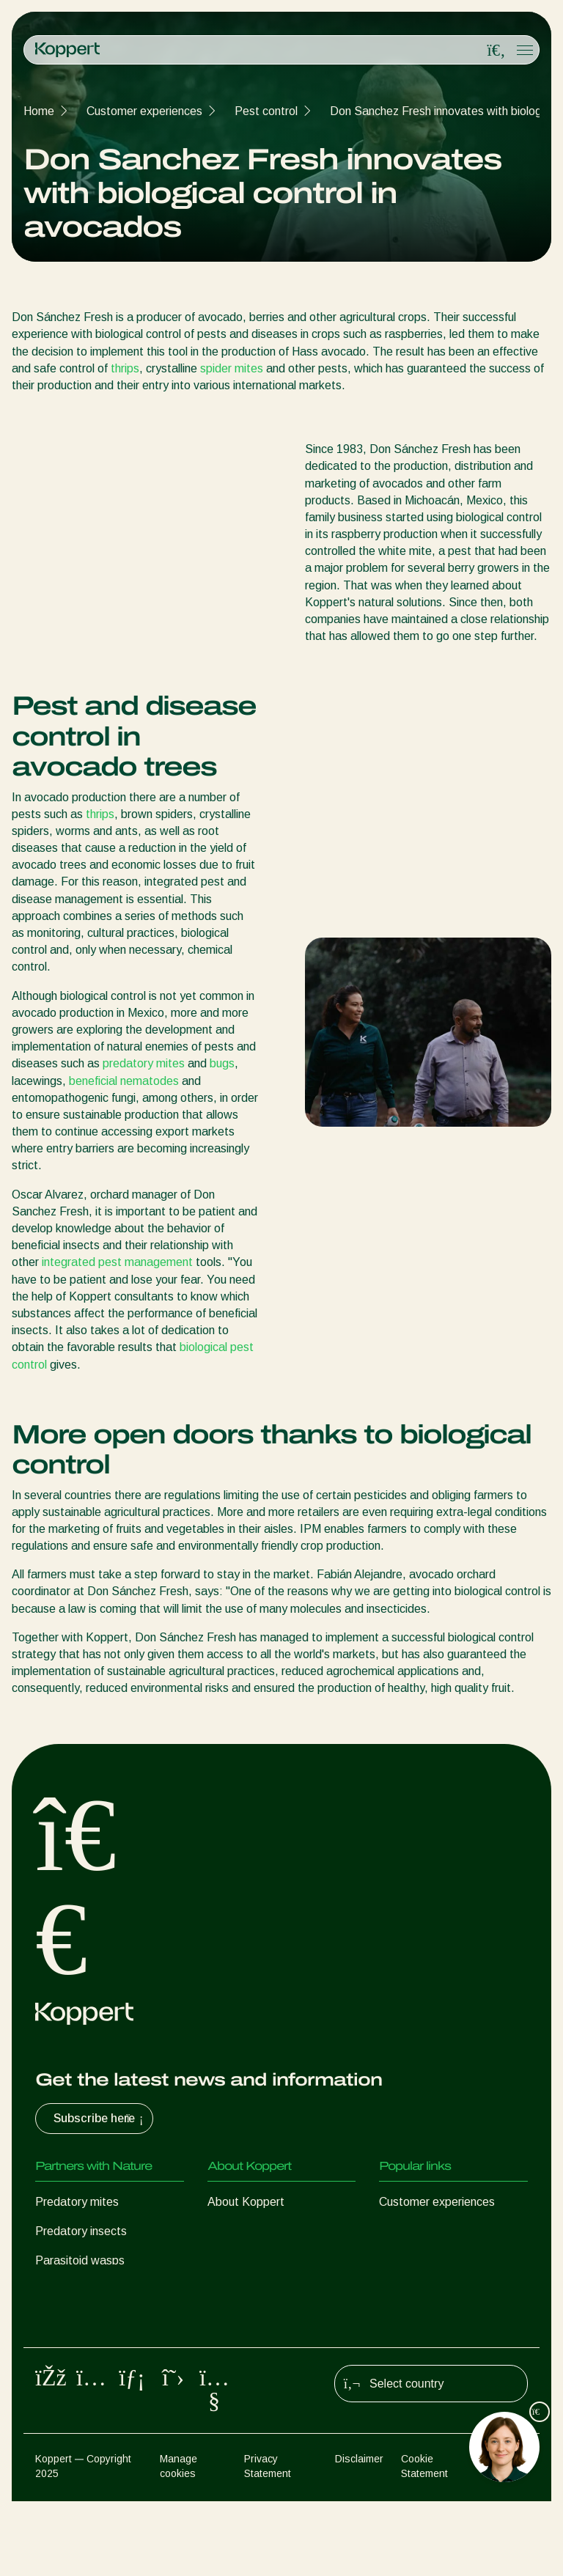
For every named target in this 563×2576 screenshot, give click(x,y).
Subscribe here (100, 2118)
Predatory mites (77, 2202)
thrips (125, 368)
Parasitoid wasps (80, 2260)
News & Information (258, 2231)
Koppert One (412, 2260)
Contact (228, 2260)
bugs (222, 1063)
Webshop (403, 2231)
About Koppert (245, 2202)
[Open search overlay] (496, 50)
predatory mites (144, 1063)
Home (38, 111)
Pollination (61, 2377)
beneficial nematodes (124, 1081)
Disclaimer (359, 2533)
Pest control (266, 111)
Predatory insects (81, 2231)
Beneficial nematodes (91, 2290)
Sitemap (509, 2533)
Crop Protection (76, 2348)
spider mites (231, 368)
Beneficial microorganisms (102, 2319)
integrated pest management (117, 1262)
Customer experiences (144, 111)
